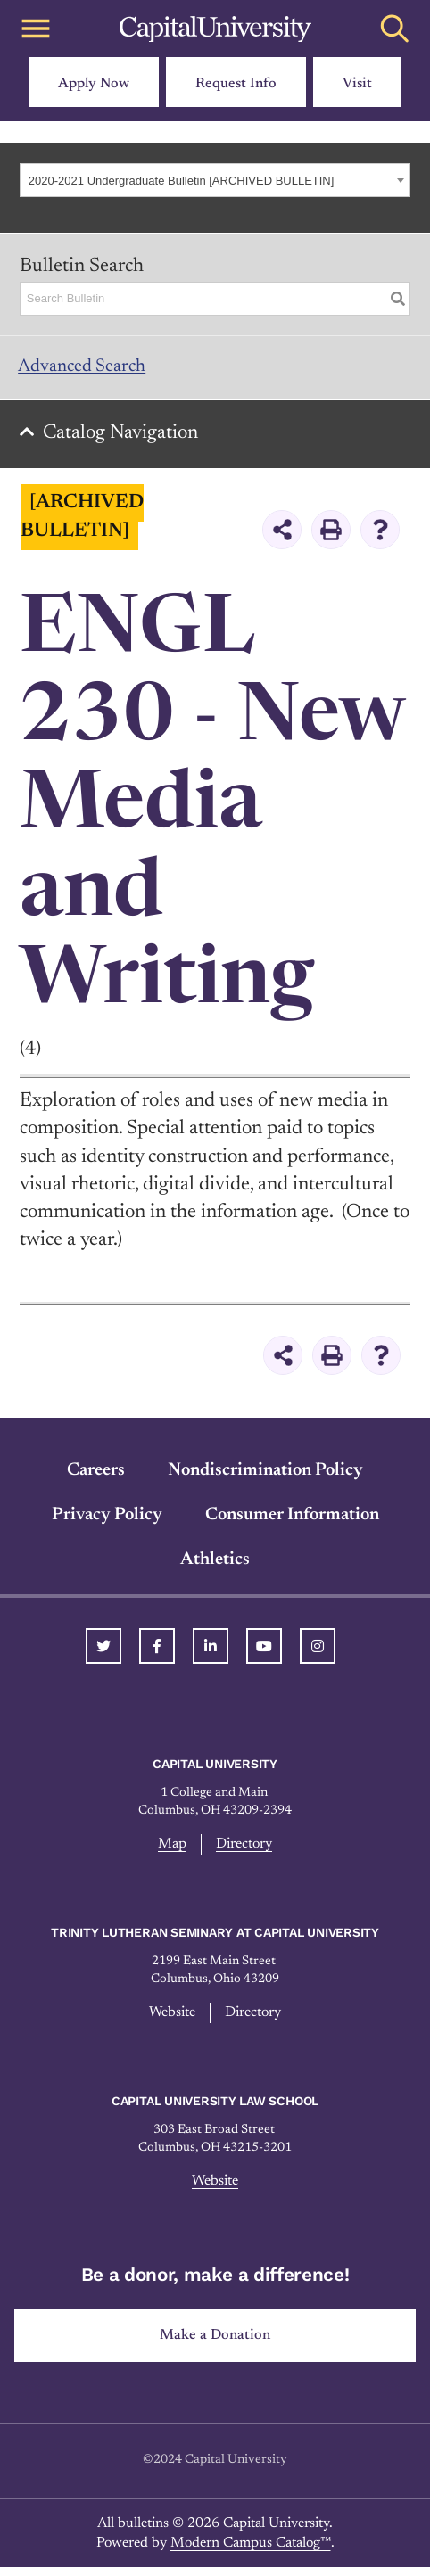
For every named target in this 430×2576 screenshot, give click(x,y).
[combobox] (214, 180)
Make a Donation (215, 2343)
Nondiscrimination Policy (265, 1478)
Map (172, 1853)
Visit (357, 84)
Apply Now (93, 84)
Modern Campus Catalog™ (250, 2551)
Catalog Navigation (125, 441)
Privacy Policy (107, 1523)
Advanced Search (90, 369)
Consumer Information (292, 1523)
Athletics (215, 1567)
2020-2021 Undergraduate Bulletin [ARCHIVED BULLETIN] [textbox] (182, 180)
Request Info (236, 84)
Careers (96, 1478)
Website (172, 2021)
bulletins (143, 2531)
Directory (244, 1853)
